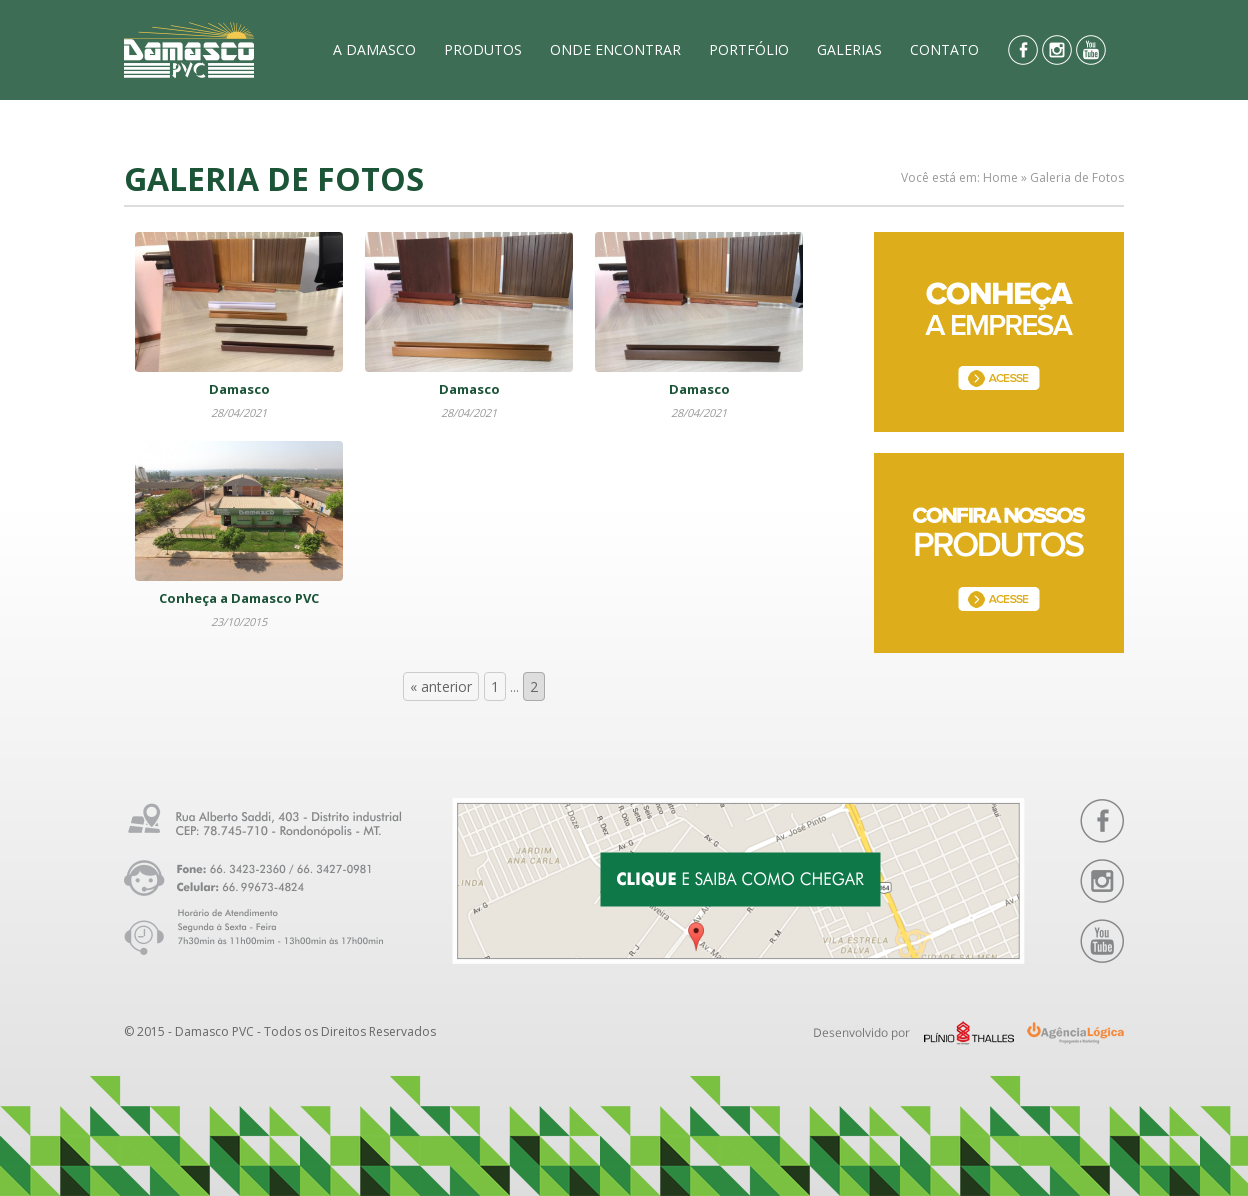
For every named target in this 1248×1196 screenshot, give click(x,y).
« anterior (441, 686)
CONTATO (944, 49)
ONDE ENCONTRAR (615, 49)
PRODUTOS (483, 49)
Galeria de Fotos (1077, 177)
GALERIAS (849, 49)
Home (1000, 177)
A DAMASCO (374, 49)
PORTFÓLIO (749, 49)
